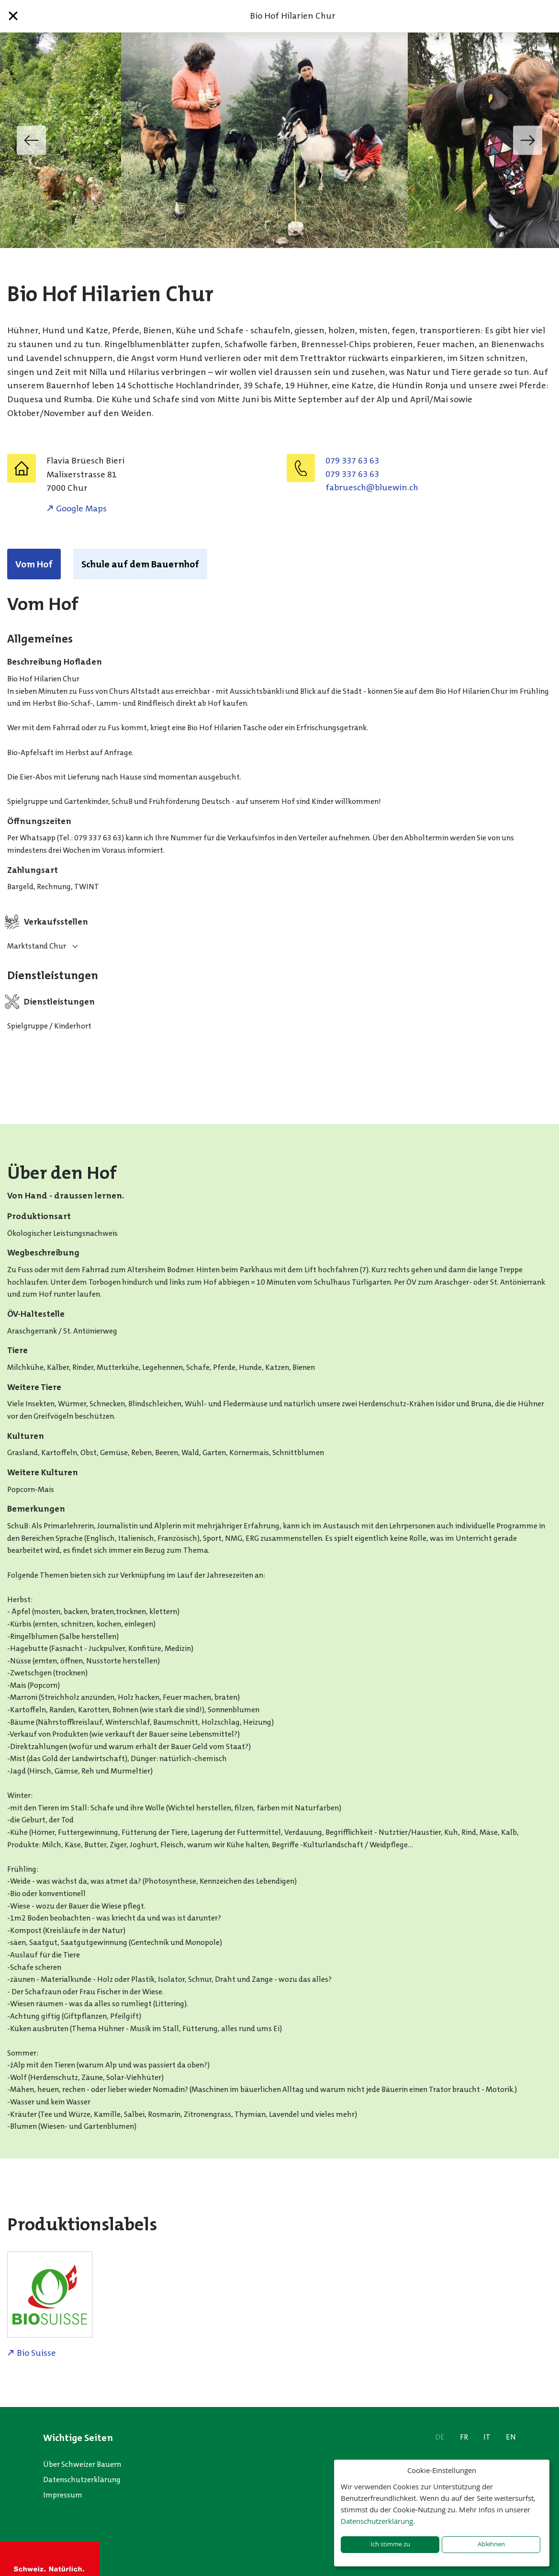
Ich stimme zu (390, 2544)
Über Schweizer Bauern (82, 2464)
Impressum (62, 2495)
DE (440, 2437)
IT (487, 2437)
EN (511, 2437)
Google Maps (81, 508)
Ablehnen (491, 2544)
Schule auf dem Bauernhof (140, 564)
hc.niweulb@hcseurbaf (371, 487)
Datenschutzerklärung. (378, 2521)
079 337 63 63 (352, 460)
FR (464, 2437)
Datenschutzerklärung (82, 2479)
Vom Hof (34, 564)
